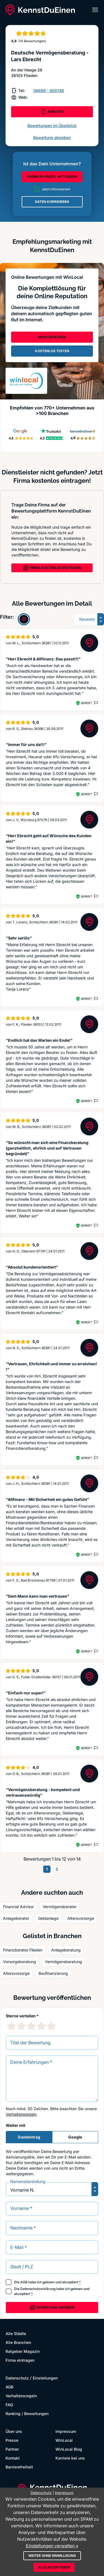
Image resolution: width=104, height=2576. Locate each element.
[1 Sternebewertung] (11, 2025)
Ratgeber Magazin (23, 2351)
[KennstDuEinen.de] (40, 10)
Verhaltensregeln (21, 2114)
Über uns (14, 2431)
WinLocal (64, 2440)
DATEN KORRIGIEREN (52, 202)
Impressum (65, 2431)
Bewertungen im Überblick (52, 125)
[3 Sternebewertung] (31, 2025)
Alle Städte (16, 2333)
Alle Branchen (18, 2342)
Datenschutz (17, 2378)
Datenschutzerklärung (37, 2289)
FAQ (9, 2404)
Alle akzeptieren (54, 2567)
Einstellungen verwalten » (52, 2545)
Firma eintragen (20, 2360)
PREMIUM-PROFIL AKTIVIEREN (52, 177)
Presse (12, 2440)
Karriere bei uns (70, 2458)
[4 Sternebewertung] (41, 2025)
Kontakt (13, 2458)
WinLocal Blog (68, 2449)
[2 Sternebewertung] (21, 2025)
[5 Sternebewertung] (51, 2025)
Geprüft (86, 703)
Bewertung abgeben (52, 137)
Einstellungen (45, 2378)
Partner (12, 2449)
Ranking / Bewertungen (27, 2413)
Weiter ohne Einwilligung (52, 2555)
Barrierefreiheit (19, 2467)
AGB (23, 2282)
